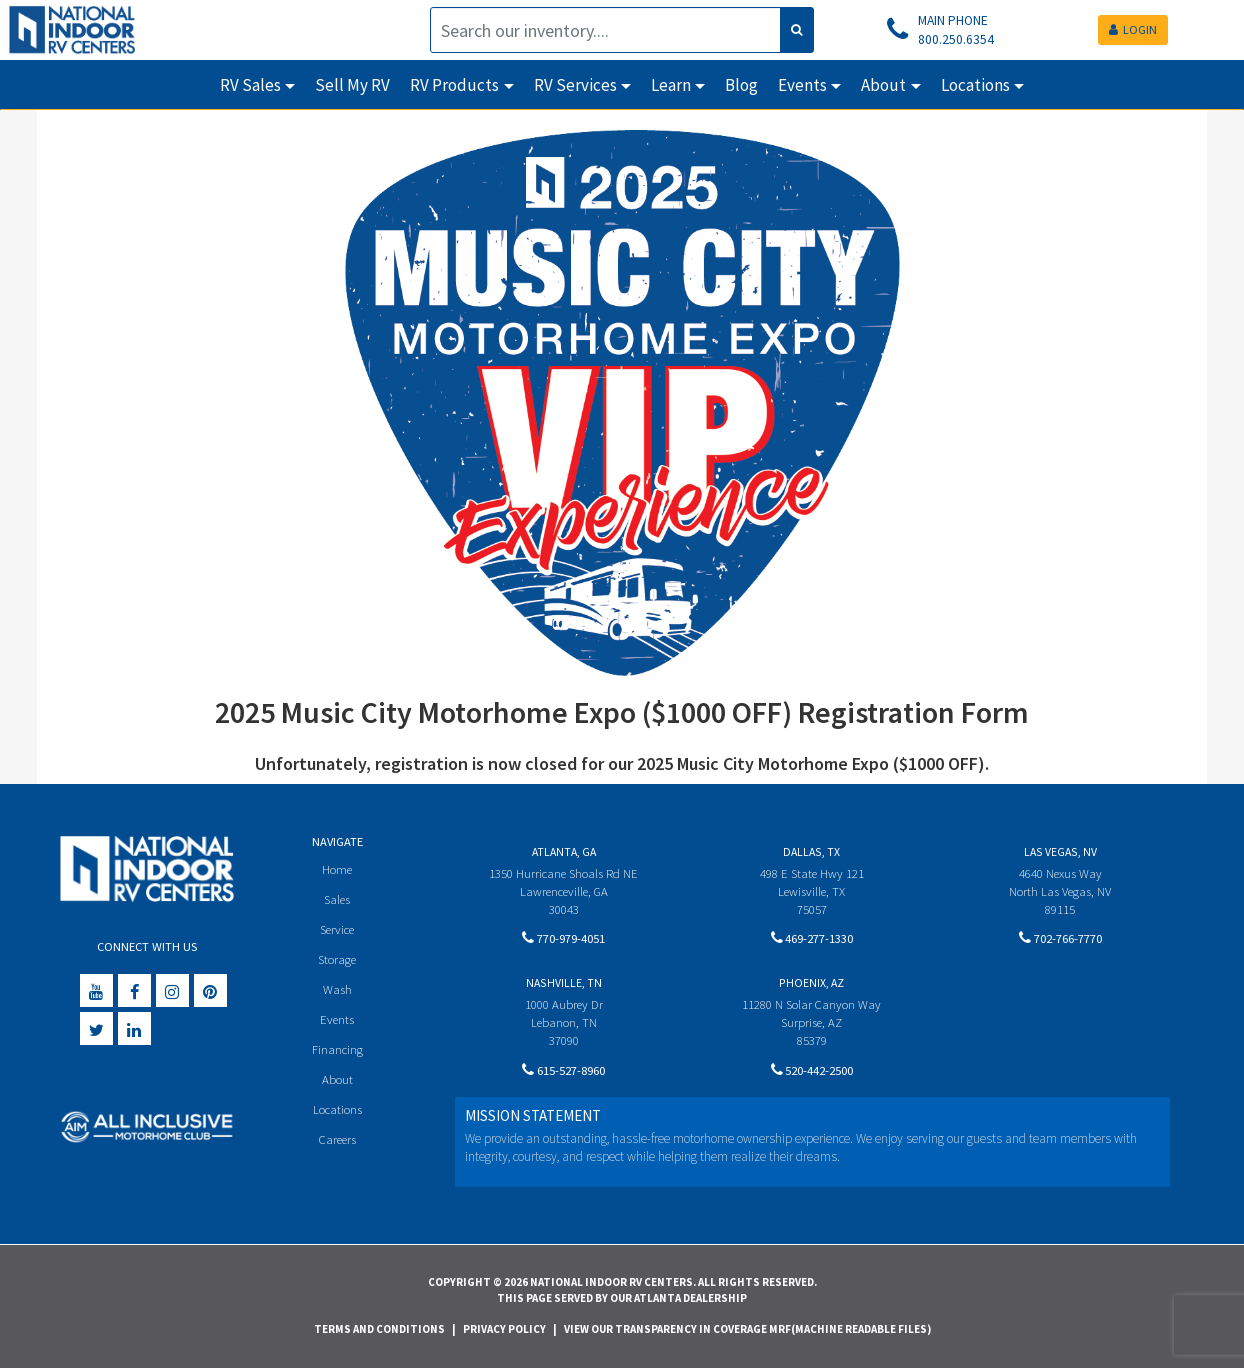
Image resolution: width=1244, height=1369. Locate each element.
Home (337, 869)
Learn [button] (671, 85)
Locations (337, 1115)
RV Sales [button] (250, 85)
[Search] (606, 30)
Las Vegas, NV (1060, 851)
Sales (337, 899)
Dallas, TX (811, 851)
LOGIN (1133, 29)
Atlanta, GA (564, 851)
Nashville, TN (564, 983)
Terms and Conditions (379, 1329)
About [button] (883, 85)
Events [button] (802, 85)
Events (337, 1022)
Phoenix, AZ (811, 983)
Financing (337, 1053)
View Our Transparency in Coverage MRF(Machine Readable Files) (747, 1329)
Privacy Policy (504, 1329)
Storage (337, 961)
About (337, 1084)
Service (337, 930)
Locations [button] (975, 85)
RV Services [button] (575, 85)
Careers (337, 1145)
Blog (741, 85)
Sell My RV (352, 85)
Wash (337, 992)
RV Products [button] (454, 85)
